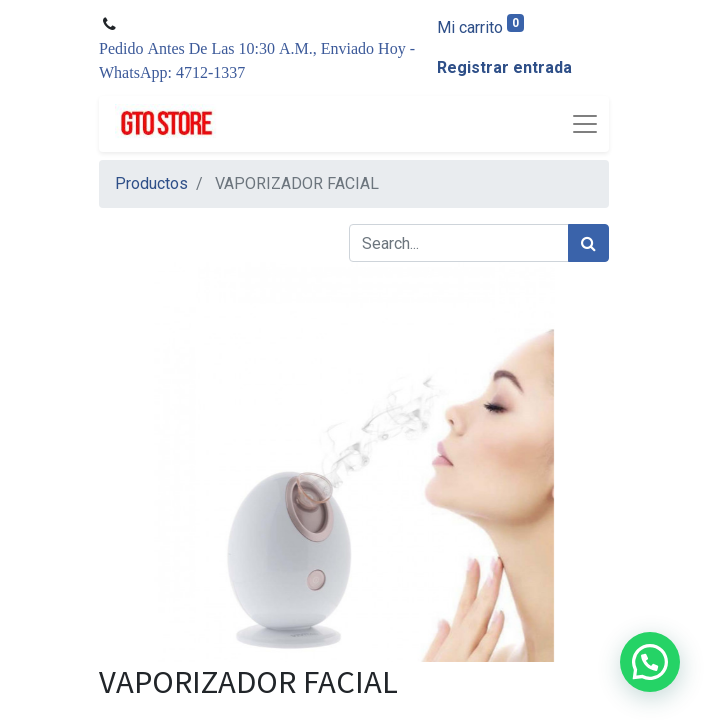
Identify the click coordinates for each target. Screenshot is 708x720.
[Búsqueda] (588, 243)
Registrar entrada (504, 67)
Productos (151, 183)
